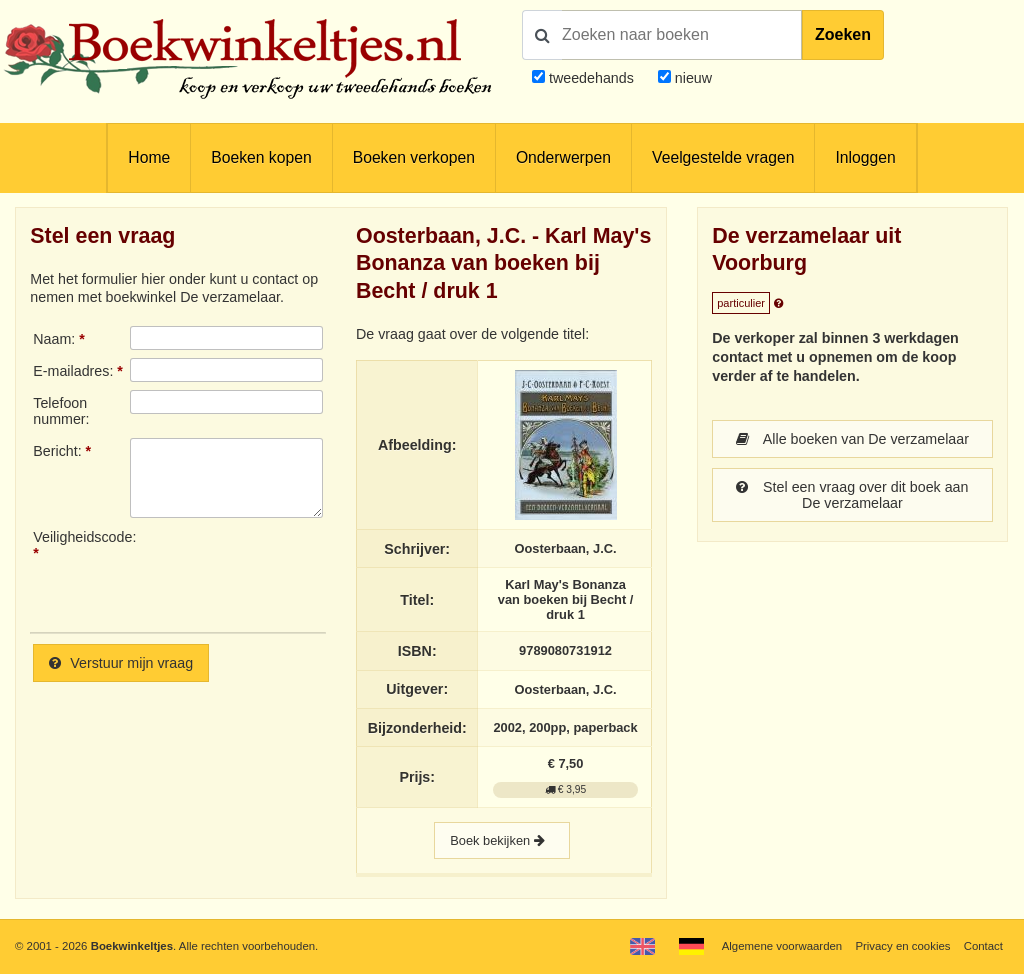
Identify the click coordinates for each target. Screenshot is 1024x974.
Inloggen (865, 157)
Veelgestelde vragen (723, 157)
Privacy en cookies (902, 946)
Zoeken (843, 34)
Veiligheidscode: (81, 537)
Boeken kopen (261, 157)
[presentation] (297, 573)
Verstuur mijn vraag (121, 663)
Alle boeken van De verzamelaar (852, 439)
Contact (983, 946)
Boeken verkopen (414, 157)
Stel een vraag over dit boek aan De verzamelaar (852, 495)
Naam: (54, 339)
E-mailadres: (73, 371)
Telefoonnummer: (61, 411)
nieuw (691, 78)
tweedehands (591, 78)
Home (149, 157)
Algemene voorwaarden (782, 946)
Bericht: (57, 451)
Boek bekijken (502, 840)
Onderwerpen (563, 157)
